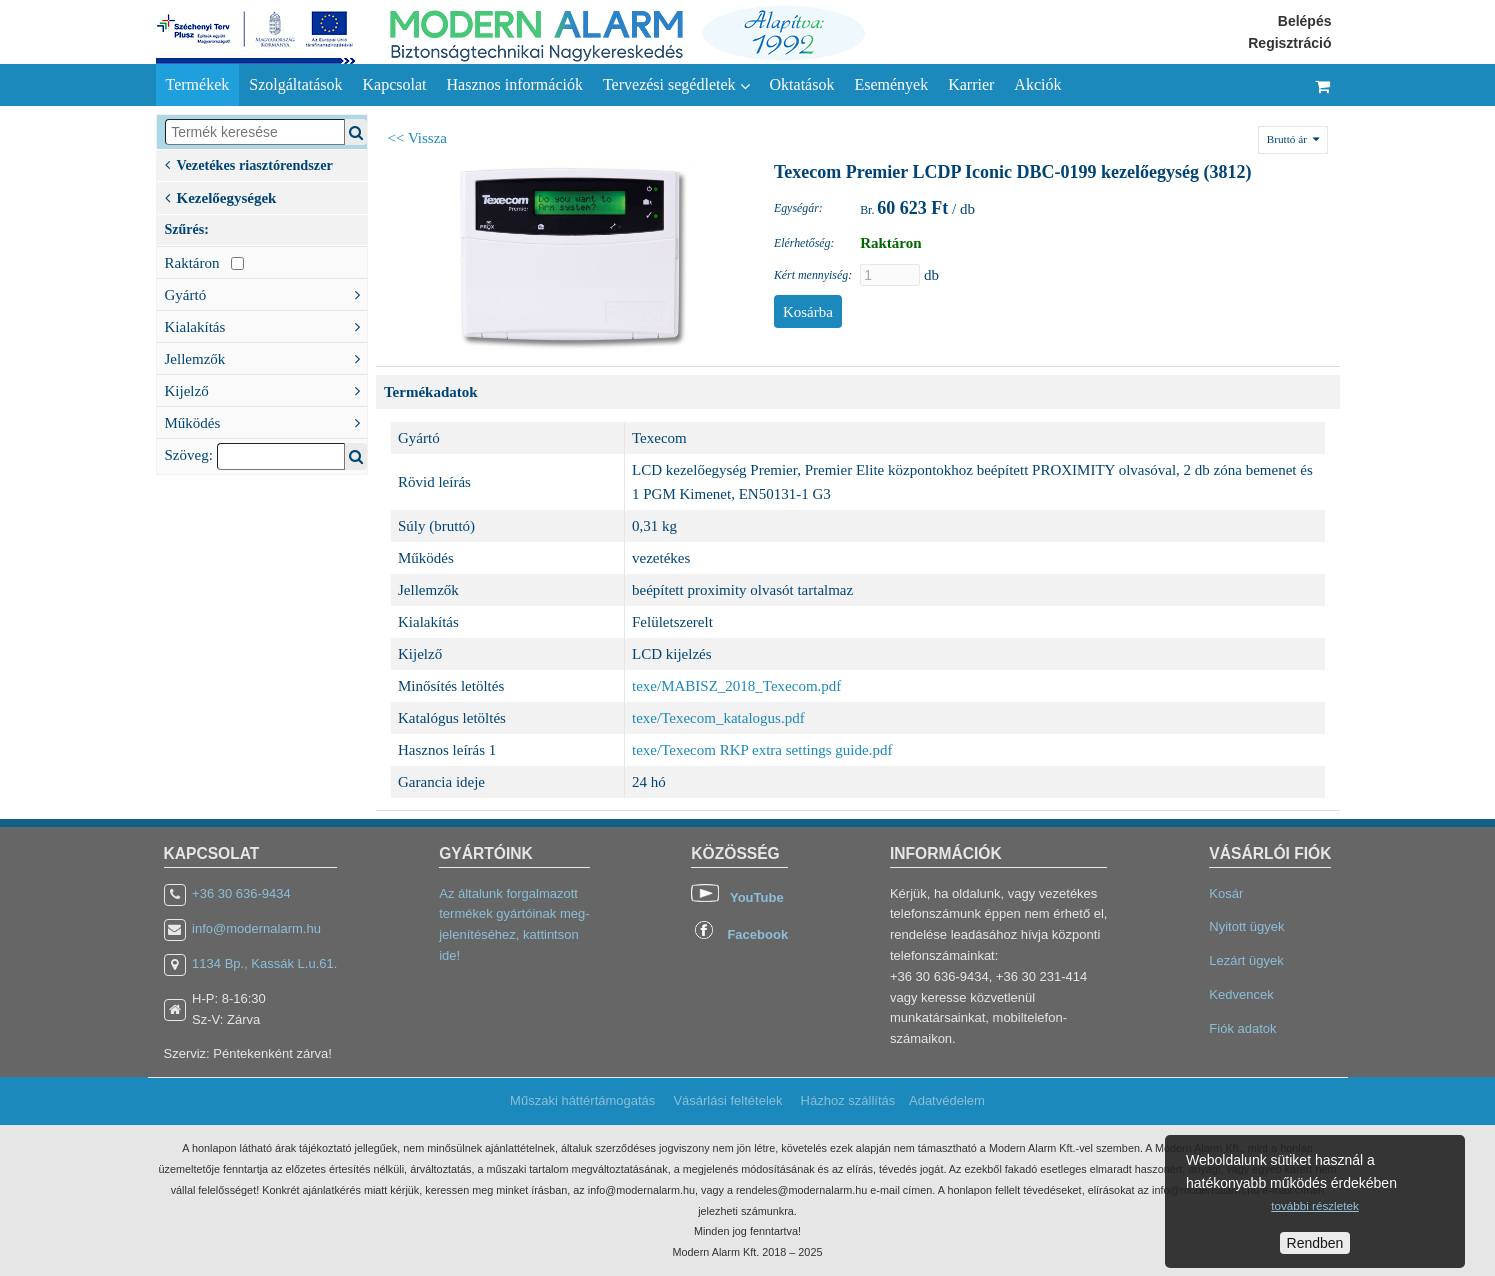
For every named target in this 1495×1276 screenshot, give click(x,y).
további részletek (1314, 1205)
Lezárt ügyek (1246, 960)
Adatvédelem (947, 1100)
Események (891, 84)
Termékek (198, 84)
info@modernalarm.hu (256, 928)
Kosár (1226, 893)
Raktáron (204, 263)
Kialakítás (266, 325)
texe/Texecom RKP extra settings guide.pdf (762, 750)
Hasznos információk (515, 84)
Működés (266, 421)
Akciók (1037, 84)
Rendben (1315, 1243)
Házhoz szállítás (848, 1100)
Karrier (971, 84)
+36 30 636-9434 (241, 893)
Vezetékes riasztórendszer (249, 163)
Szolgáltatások (295, 84)
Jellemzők (266, 357)
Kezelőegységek (221, 196)
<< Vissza (418, 138)
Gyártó (266, 293)
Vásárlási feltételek (727, 1100)
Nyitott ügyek (1246, 926)
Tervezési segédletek (676, 85)
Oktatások (802, 84)
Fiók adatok (1242, 1028)
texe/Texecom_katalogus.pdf (718, 718)
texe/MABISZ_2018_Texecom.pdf (736, 686)
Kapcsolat (395, 84)
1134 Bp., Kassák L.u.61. (264, 963)
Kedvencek (1241, 994)
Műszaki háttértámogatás (582, 1100)
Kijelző (266, 389)
